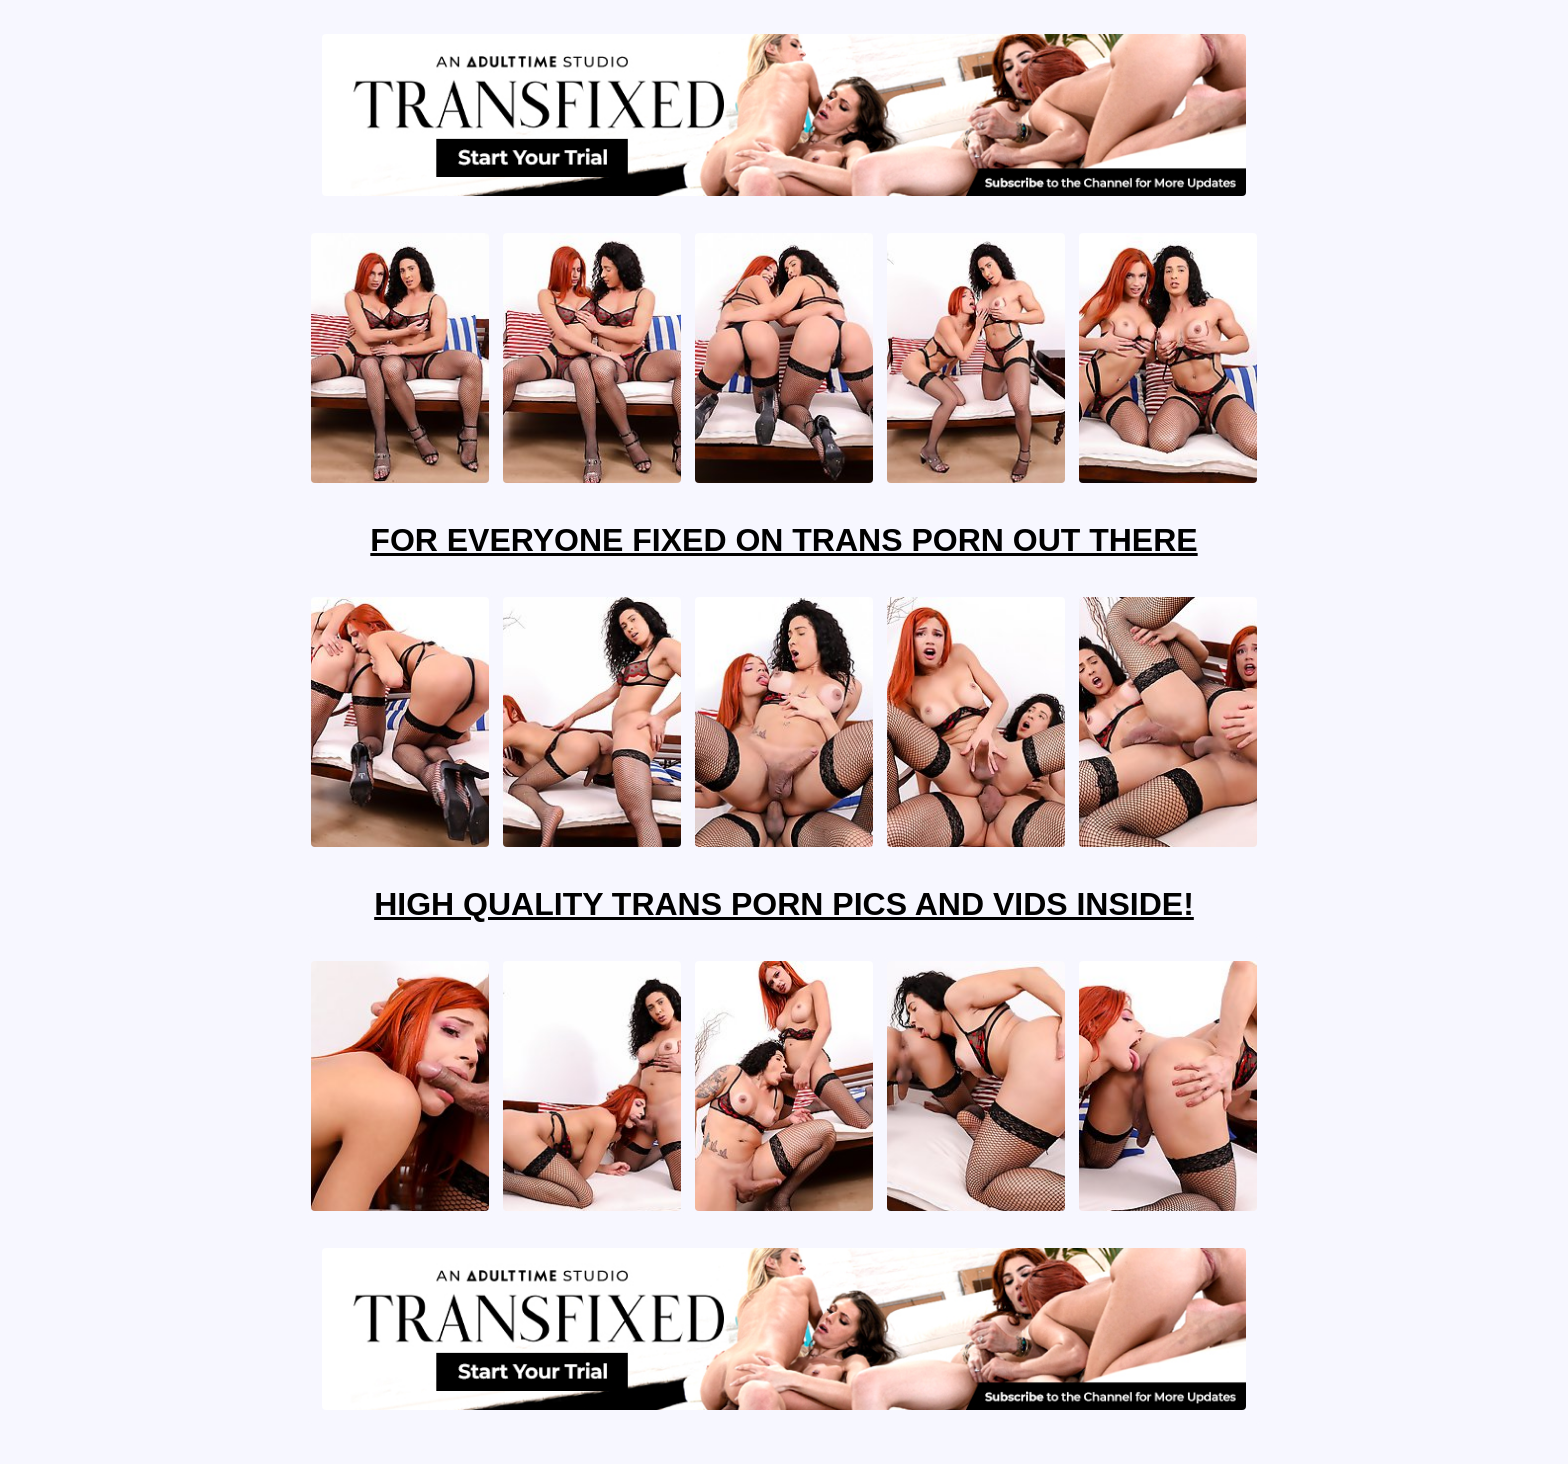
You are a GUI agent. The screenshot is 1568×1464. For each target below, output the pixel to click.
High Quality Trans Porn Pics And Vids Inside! (784, 904)
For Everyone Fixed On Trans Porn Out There (783, 540)
